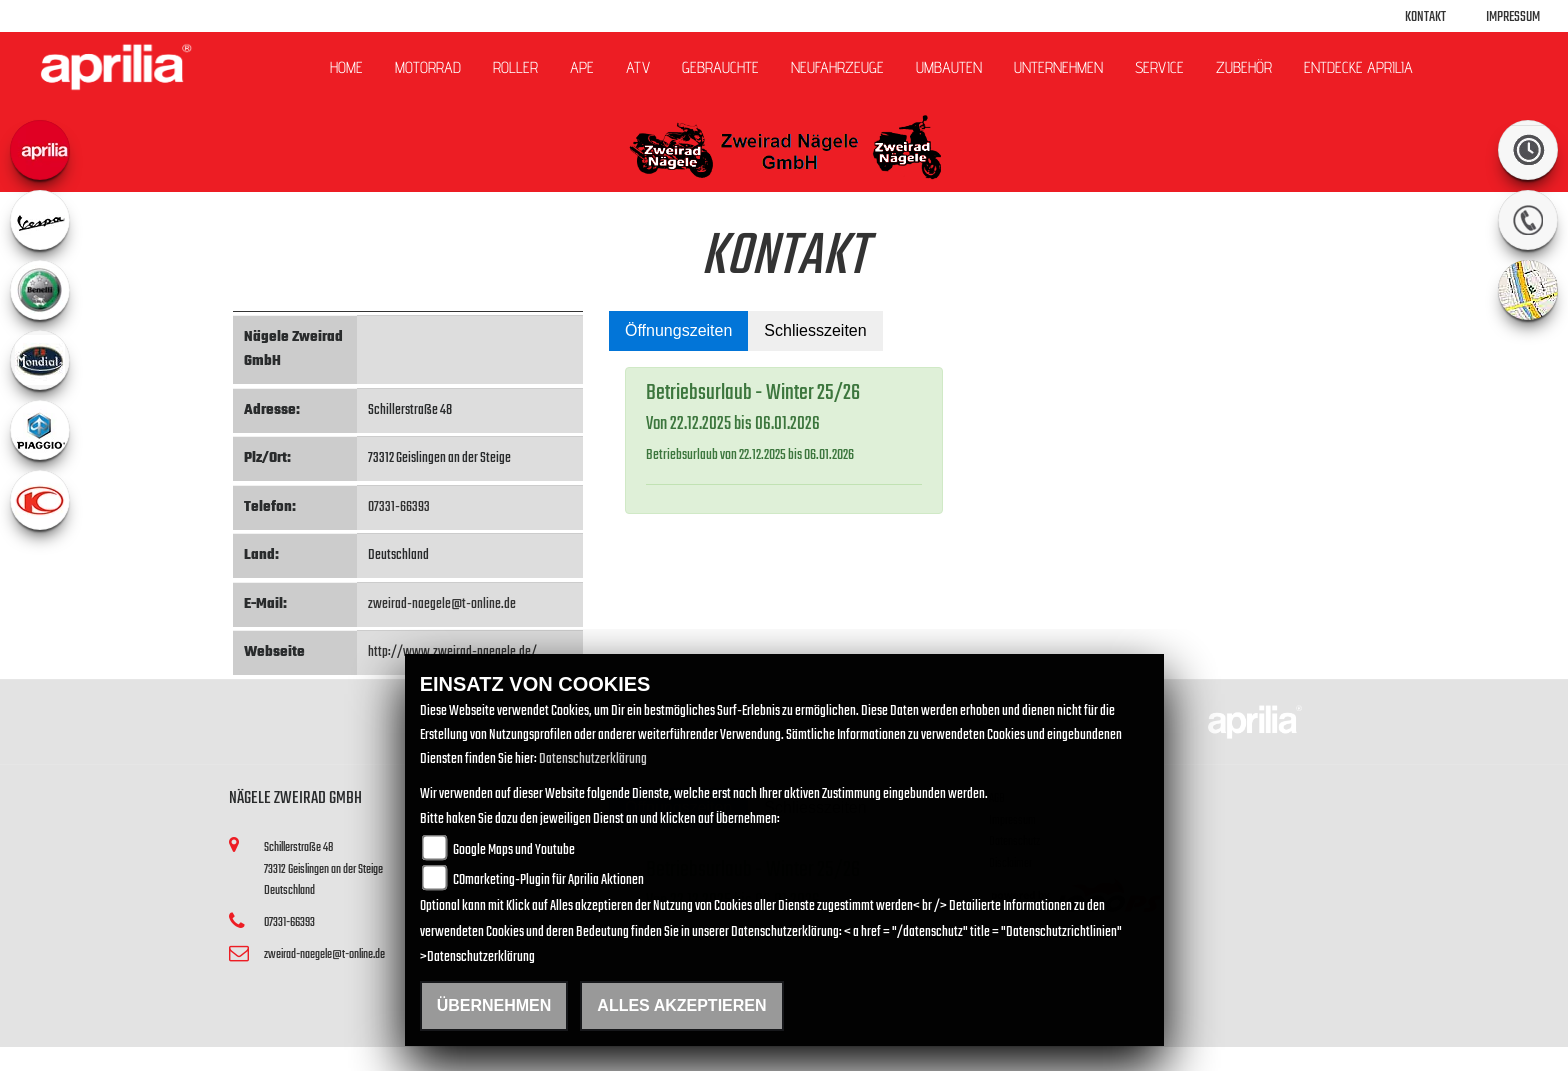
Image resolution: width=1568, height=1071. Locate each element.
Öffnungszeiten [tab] (678, 330)
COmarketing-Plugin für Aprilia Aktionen (548, 880)
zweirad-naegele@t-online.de (442, 604)
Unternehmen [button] (1058, 67)
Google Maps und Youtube (514, 850)
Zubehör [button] (1244, 67)
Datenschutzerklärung (593, 759)
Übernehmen (494, 1005)
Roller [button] (515, 67)
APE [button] (582, 67)
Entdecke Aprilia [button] (1358, 67)
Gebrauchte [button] (720, 67)
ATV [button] (638, 67)
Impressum (1513, 17)
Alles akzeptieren (681, 1005)
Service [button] (1159, 67)
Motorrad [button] (428, 67)
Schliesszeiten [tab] (815, 330)
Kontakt (1425, 17)
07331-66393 (399, 507)
